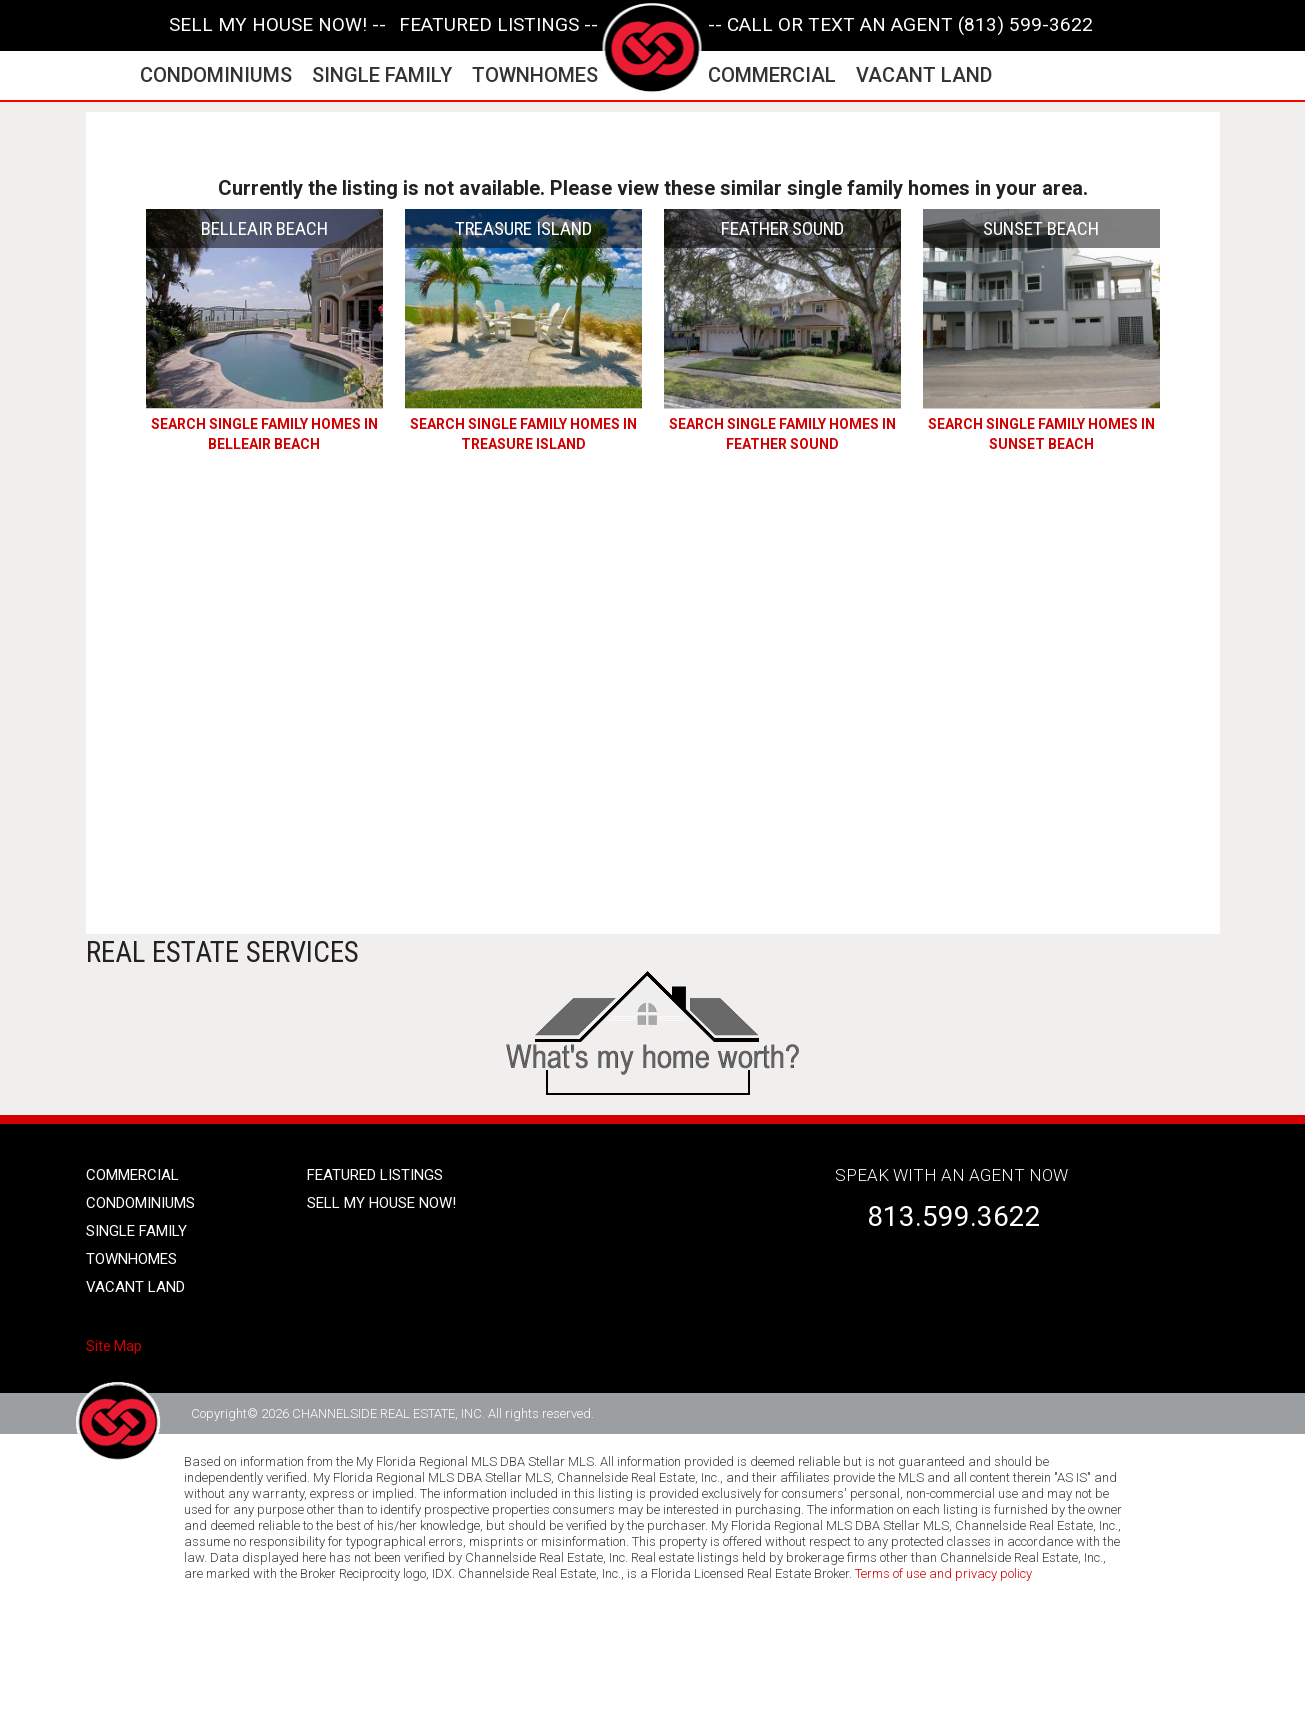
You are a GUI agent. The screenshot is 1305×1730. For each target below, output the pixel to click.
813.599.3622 (954, 1216)
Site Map (114, 1346)
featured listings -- (498, 25)
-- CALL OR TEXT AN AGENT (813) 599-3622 (900, 25)
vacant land (924, 75)
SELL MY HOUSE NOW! (381, 1203)
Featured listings (375, 1175)
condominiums (216, 75)
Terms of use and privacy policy (943, 1573)
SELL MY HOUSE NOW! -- (277, 25)
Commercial (132, 1175)
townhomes (535, 75)
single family (382, 75)
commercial (772, 75)
